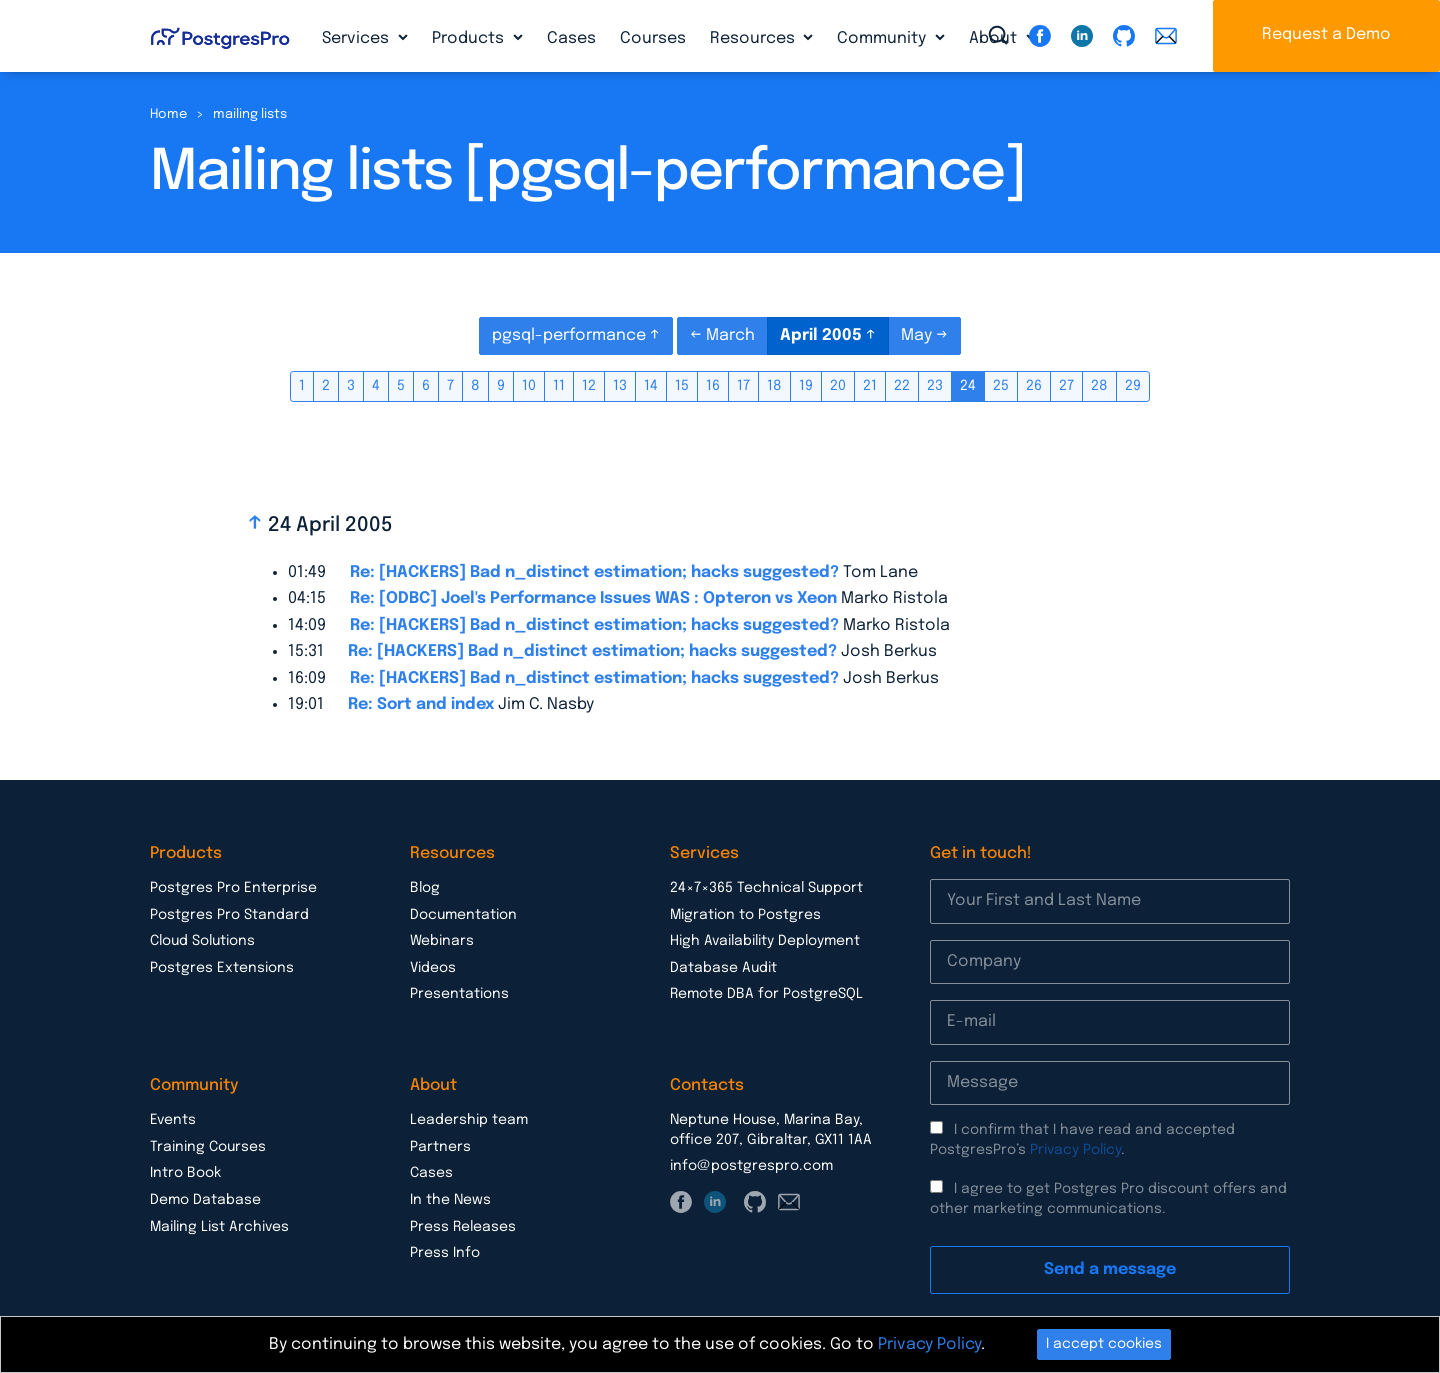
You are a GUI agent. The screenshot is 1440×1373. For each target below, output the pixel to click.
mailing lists (250, 114)
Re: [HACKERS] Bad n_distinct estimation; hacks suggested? (594, 572)
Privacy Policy (1075, 1150)
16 (713, 386)
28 (1099, 386)
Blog (425, 888)
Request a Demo (1326, 34)
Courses (653, 38)
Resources (754, 38)
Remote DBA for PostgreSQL (766, 994)
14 (651, 386)
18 (774, 386)
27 (1066, 386)
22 (902, 386)
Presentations (459, 994)
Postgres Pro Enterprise (233, 888)
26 (1034, 386)
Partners (440, 1147)
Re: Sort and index (421, 704)
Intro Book (185, 1173)
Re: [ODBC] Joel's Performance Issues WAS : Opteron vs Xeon (593, 598)
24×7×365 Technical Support (766, 888)
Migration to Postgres (745, 915)
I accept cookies (1104, 1344)
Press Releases (463, 1227)
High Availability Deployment (765, 941)
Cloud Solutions (202, 941)
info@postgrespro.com (751, 1166)
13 (620, 386)
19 (806, 386)
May (918, 335)
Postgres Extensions (222, 968)
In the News (450, 1200)
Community (883, 38)
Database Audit (723, 968)
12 (589, 386)
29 (1133, 386)
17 (743, 386)
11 (559, 386)
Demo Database (205, 1200)
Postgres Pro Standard (229, 915)
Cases (571, 38)
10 (529, 386)
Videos (433, 968)
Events (173, 1120)
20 (838, 386)
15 (682, 386)
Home (168, 114)
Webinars (442, 941)
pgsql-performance (571, 335)
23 (935, 386)
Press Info (445, 1253)
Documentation (463, 915)
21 (870, 386)
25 (1001, 386)
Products (470, 38)
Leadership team (469, 1120)
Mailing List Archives (219, 1227)
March (730, 335)
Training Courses (208, 1147)
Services (357, 38)
